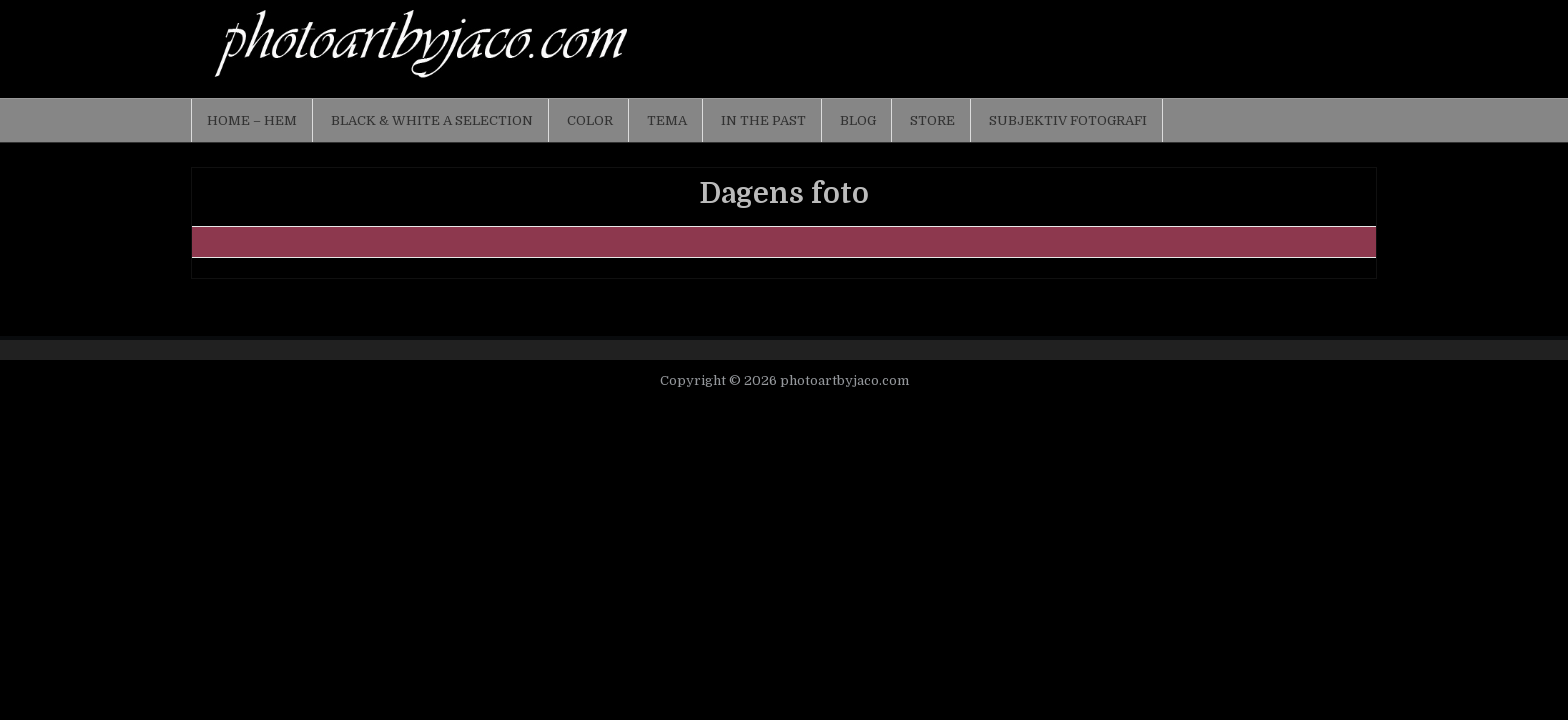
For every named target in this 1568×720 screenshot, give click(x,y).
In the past (763, 120)
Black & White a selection (432, 120)
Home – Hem (252, 120)
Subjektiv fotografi (1068, 120)
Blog (858, 120)
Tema (667, 120)
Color (590, 120)
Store (932, 120)
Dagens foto (784, 194)
